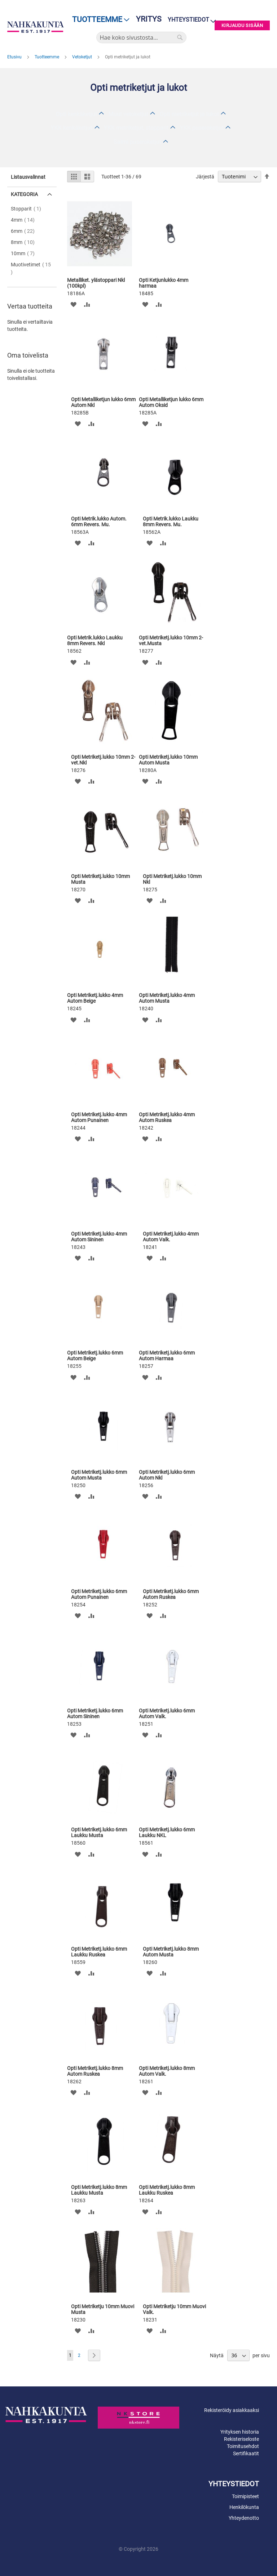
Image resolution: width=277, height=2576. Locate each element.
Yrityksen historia (239, 2432)
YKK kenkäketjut (71, 127)
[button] (73, 304)
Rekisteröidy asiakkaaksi (231, 2410)
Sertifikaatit (246, 2453)
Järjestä (205, 176)
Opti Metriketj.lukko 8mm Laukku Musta (99, 2190)
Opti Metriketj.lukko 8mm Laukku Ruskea (167, 2190)
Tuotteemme (47, 56)
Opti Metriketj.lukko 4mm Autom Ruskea (167, 1117)
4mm (25, 220)
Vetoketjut (82, 56)
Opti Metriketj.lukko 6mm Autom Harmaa (167, 1355)
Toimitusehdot (243, 2446)
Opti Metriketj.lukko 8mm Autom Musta (171, 1952)
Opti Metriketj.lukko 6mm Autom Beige (95, 1355)
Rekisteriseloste (241, 2439)
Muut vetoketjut (128, 114)
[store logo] (35, 27)
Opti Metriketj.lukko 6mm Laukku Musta (99, 1832)
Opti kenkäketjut (76, 114)
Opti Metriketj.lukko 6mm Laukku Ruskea (99, 1952)
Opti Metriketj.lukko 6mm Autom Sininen (95, 1713)
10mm (25, 253)
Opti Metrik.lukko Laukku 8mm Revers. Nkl (95, 640)
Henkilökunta (244, 2507)
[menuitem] (98, 19)
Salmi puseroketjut (137, 141)
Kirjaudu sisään (242, 25)
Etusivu (15, 56)
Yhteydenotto (244, 2518)
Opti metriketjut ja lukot (189, 114)
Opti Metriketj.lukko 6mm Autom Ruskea (171, 1594)
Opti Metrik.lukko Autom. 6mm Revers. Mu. (99, 521)
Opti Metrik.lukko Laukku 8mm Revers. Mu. (170, 521)
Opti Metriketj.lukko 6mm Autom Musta (99, 1475)
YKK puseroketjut (202, 127)
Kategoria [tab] (24, 194)
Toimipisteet (245, 2496)
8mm (25, 242)
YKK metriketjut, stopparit (136, 127)
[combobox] (141, 37)
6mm (25, 231)
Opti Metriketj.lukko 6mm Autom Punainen (99, 1594)
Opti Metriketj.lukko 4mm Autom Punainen (99, 1117)
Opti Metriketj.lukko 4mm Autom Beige (95, 998)
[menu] (98, 19)
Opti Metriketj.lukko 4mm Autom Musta (167, 998)
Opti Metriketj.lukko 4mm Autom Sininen (99, 1236)
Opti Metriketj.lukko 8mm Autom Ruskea (95, 2071)
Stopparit (28, 209)
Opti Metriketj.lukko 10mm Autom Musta (168, 760)
